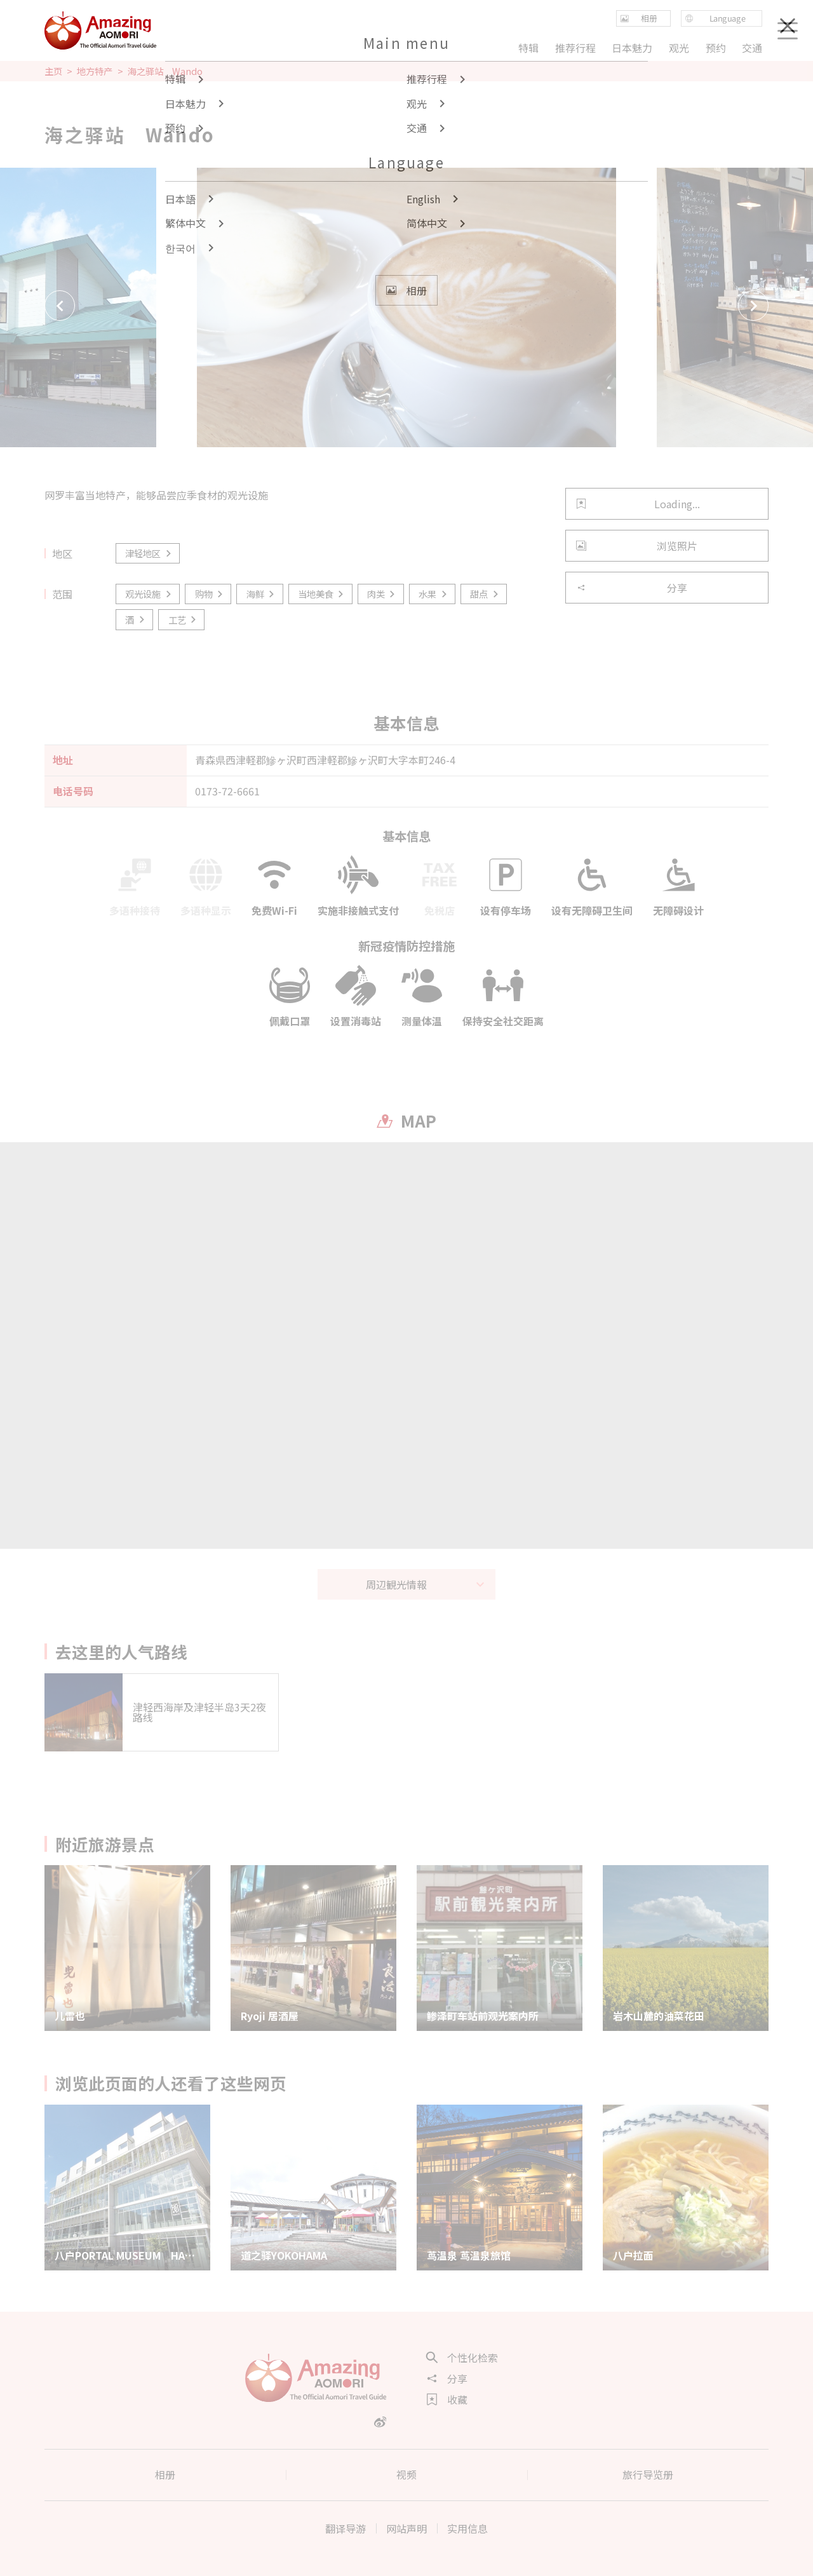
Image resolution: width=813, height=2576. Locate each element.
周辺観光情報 (425, 1584)
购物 (210, 593)
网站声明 (406, 2528)
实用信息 (467, 2528)
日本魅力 (632, 47)
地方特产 (94, 71)
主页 (53, 71)
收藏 (447, 2399)
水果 (433, 593)
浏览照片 (636, 545)
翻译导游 (345, 2528)
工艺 (183, 619)
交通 (752, 47)
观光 (679, 47)
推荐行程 (575, 47)
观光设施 (149, 593)
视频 (406, 2474)
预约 (715, 47)
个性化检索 (462, 2357)
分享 (631, 587)
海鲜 (261, 593)
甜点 (485, 593)
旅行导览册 (647, 2474)
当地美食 (322, 593)
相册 (165, 2474)
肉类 (382, 593)
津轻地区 (149, 553)
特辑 (528, 47)
